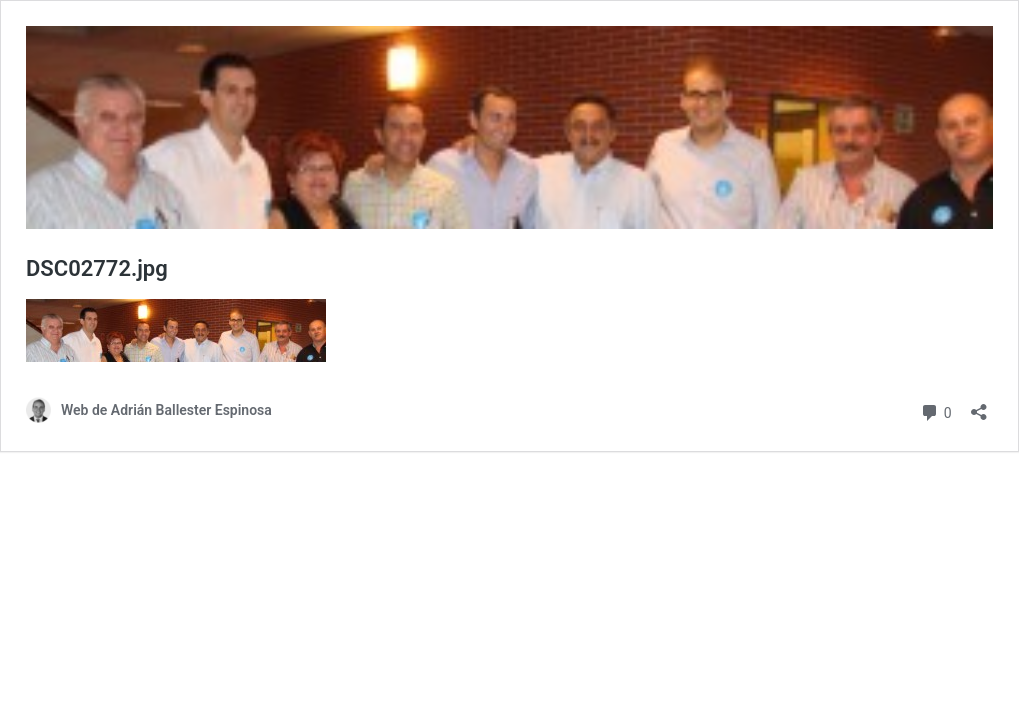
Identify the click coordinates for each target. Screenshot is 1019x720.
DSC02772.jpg (97, 268)
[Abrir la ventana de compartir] (979, 405)
